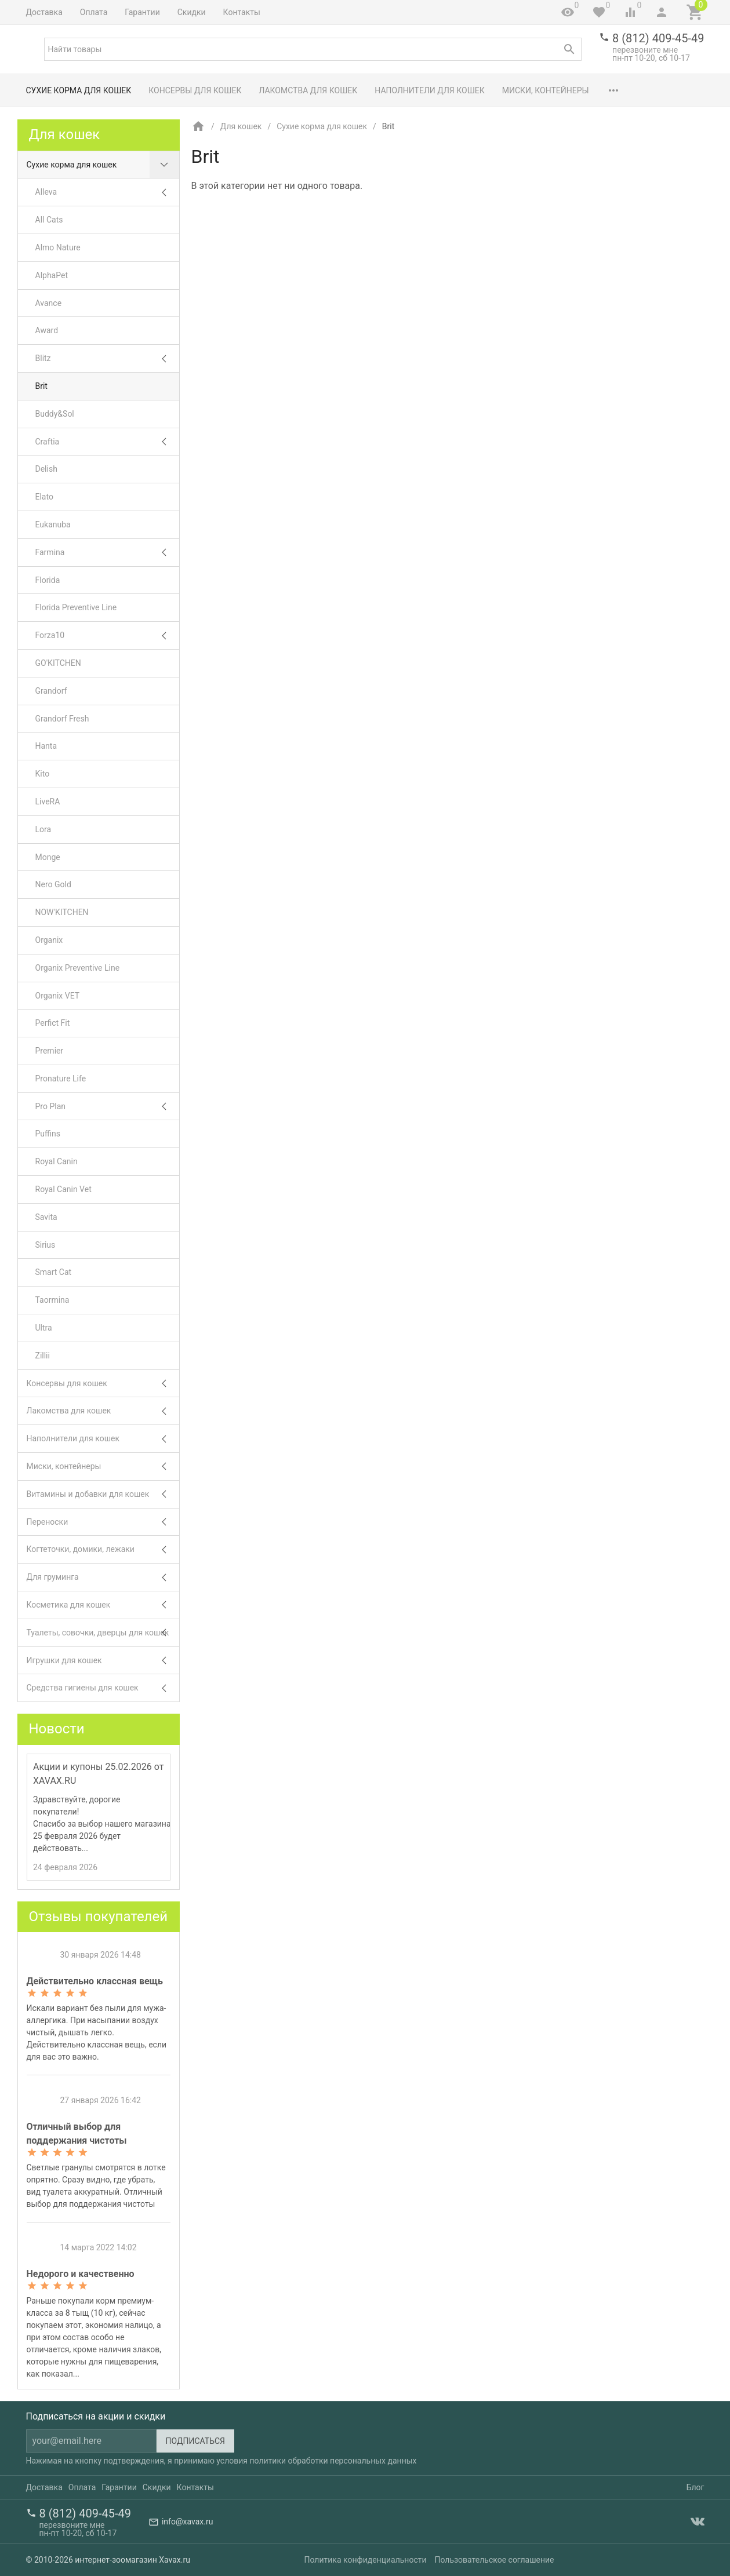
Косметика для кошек (103, 1605)
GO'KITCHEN (58, 663)
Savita (46, 1217)
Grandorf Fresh (62, 718)
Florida (47, 580)
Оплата (94, 12)
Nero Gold (53, 884)
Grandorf (51, 690)
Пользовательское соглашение (494, 2559)
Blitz (107, 358)
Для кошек (241, 126)
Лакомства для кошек (308, 90)
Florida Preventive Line (76, 607)
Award (47, 330)
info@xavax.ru (187, 2521)
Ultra (43, 1327)
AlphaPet (51, 275)
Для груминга (103, 1577)
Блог (695, 2487)
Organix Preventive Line (77, 967)
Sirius (45, 1244)
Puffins (47, 1133)
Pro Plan (107, 1106)
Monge (47, 857)
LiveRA (47, 801)
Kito (42, 773)
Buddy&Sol (54, 413)
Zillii (42, 1355)
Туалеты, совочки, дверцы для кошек (103, 1632)
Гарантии (142, 12)
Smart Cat (53, 1272)
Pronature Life (60, 1078)
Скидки (191, 12)
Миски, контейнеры (545, 90)
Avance (48, 303)
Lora (43, 829)
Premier (49, 1050)
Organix (49, 940)
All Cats (49, 219)
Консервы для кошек (194, 90)
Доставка (44, 12)
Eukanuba (53, 524)
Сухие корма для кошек (79, 90)
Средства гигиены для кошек (103, 1687)
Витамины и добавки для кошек (103, 1494)
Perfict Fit (52, 1023)
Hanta (46, 745)
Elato (44, 496)
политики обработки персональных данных (332, 2460)
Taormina (52, 1300)
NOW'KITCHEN (62, 912)
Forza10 (107, 635)
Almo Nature (58, 247)
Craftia (107, 442)
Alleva (107, 192)
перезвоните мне (645, 49)
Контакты (241, 12)
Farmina (107, 552)
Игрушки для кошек (103, 1660)
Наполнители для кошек (430, 90)
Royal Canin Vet (63, 1189)
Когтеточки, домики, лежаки (103, 1549)
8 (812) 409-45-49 (658, 38)
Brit (41, 386)
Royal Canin (56, 1161)
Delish (46, 468)
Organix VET (57, 995)
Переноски (103, 1522)
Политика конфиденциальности (365, 2559)
